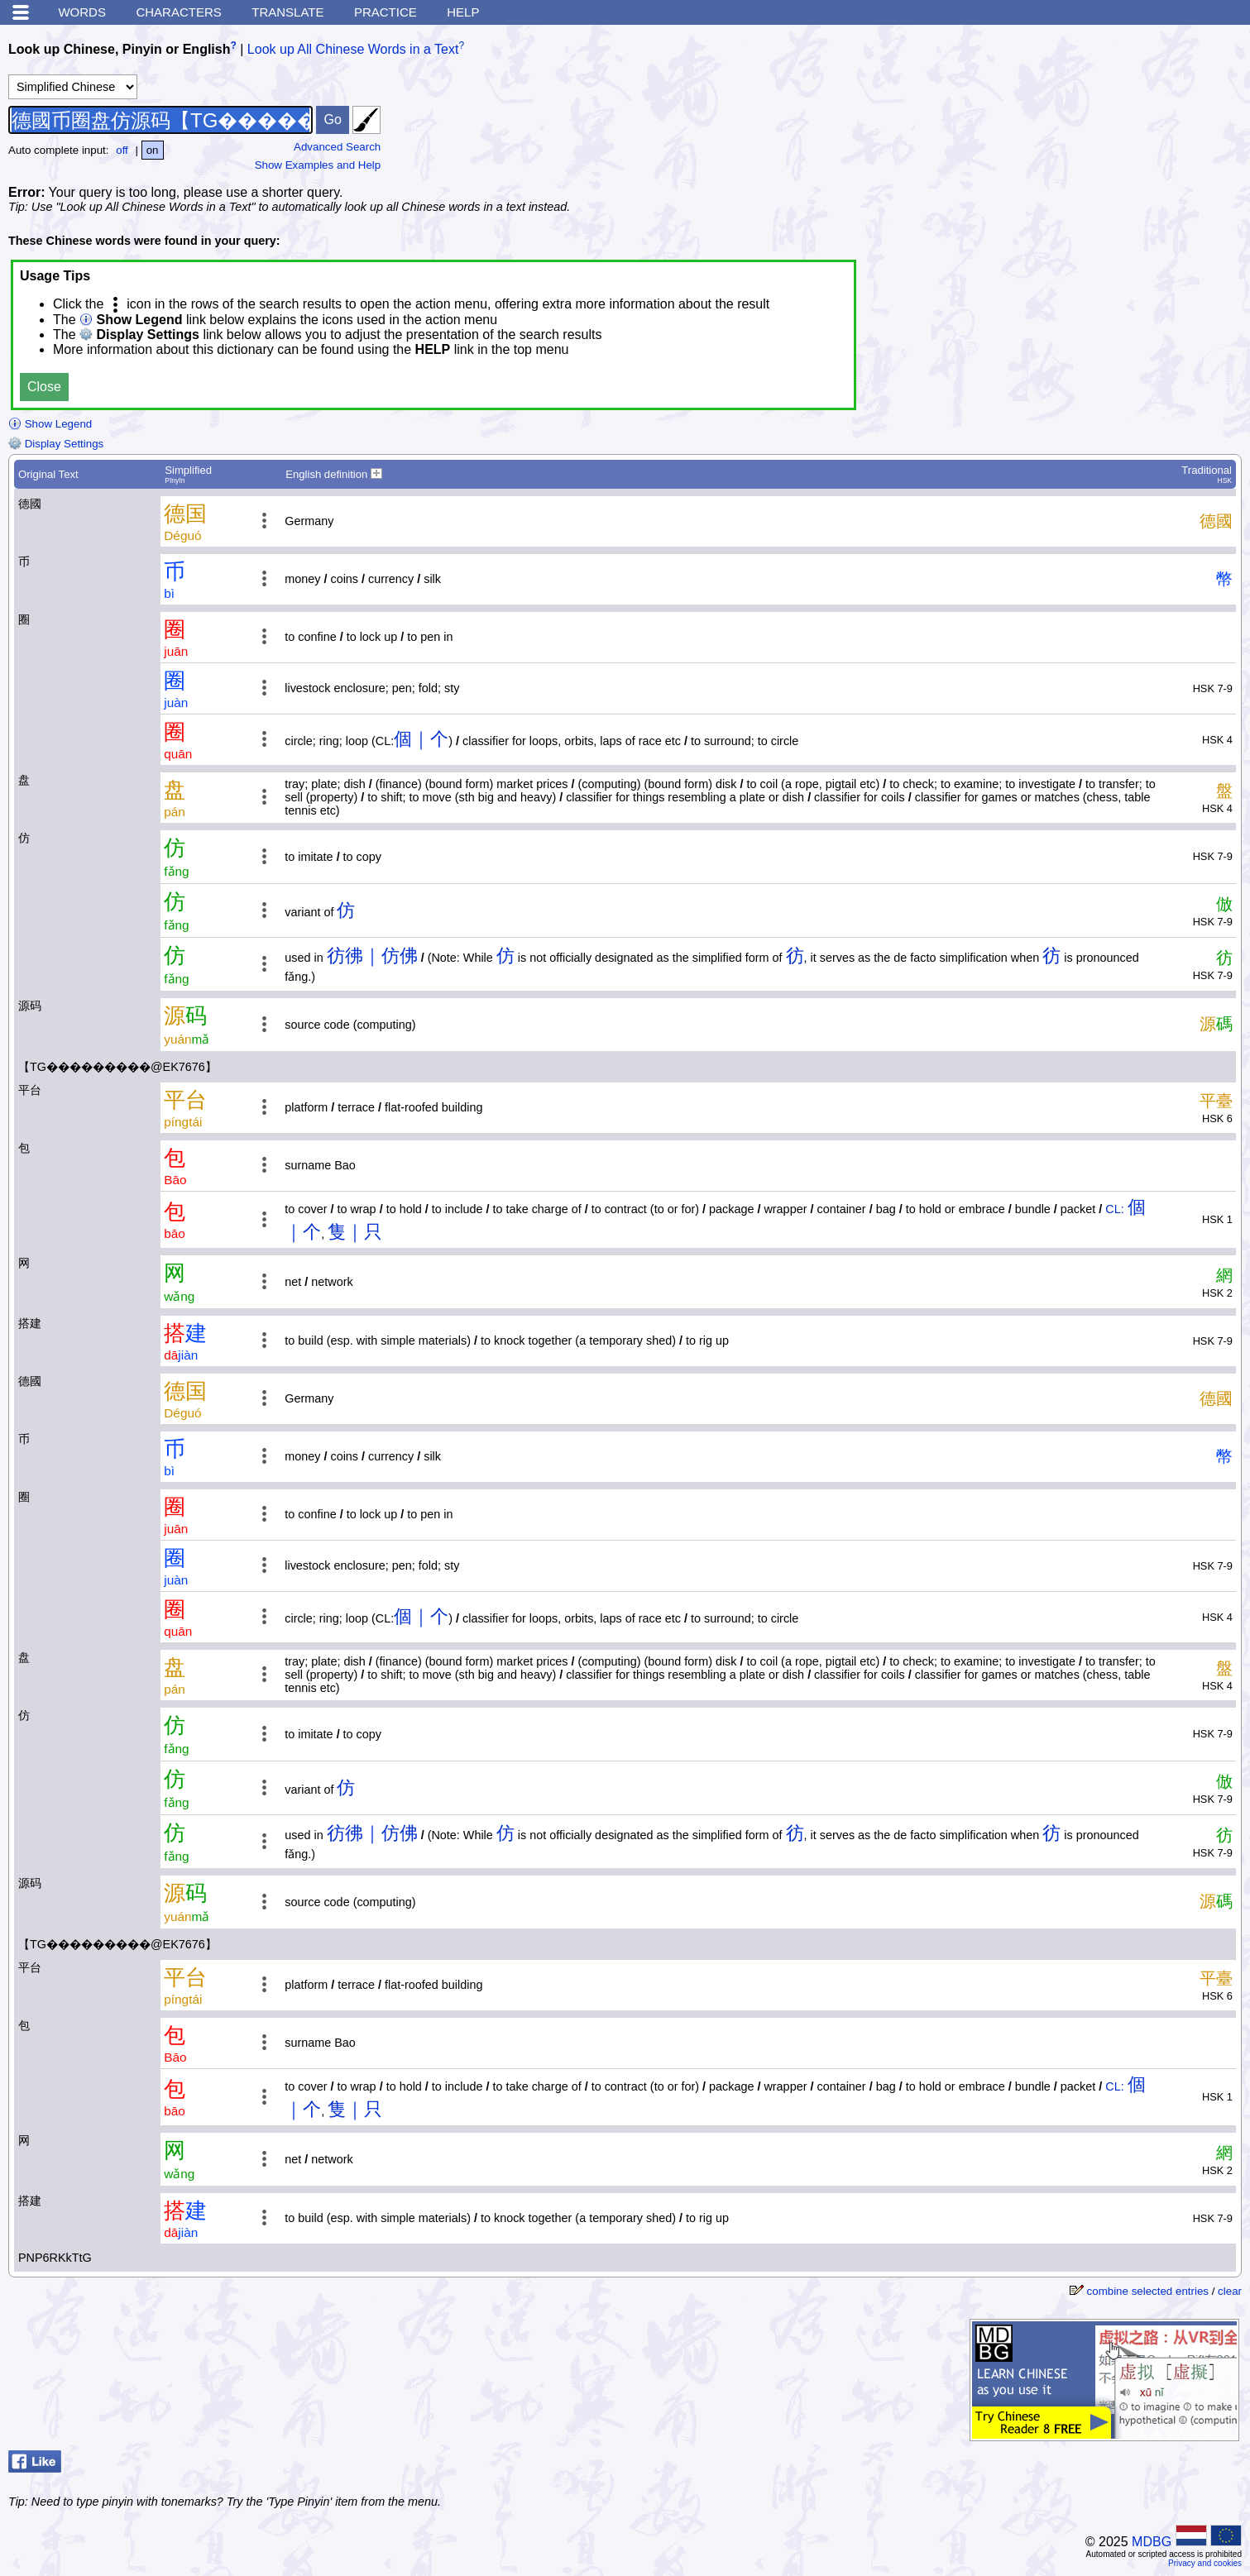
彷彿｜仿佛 (372, 955)
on (152, 150)
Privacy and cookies (1205, 2563)
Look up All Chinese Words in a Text (353, 49)
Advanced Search (337, 147)
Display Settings (55, 443)
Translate (287, 12)
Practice (385, 12)
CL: (1114, 1209)
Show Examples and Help (318, 165)
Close (44, 387)
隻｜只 (355, 1231)
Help (463, 12)
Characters (178, 12)
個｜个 (421, 739)
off (122, 150)
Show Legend (50, 424)
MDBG (1151, 2542)
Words (82, 12)
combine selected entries (1148, 2291)
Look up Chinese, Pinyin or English (119, 49)
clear (1230, 2291)
